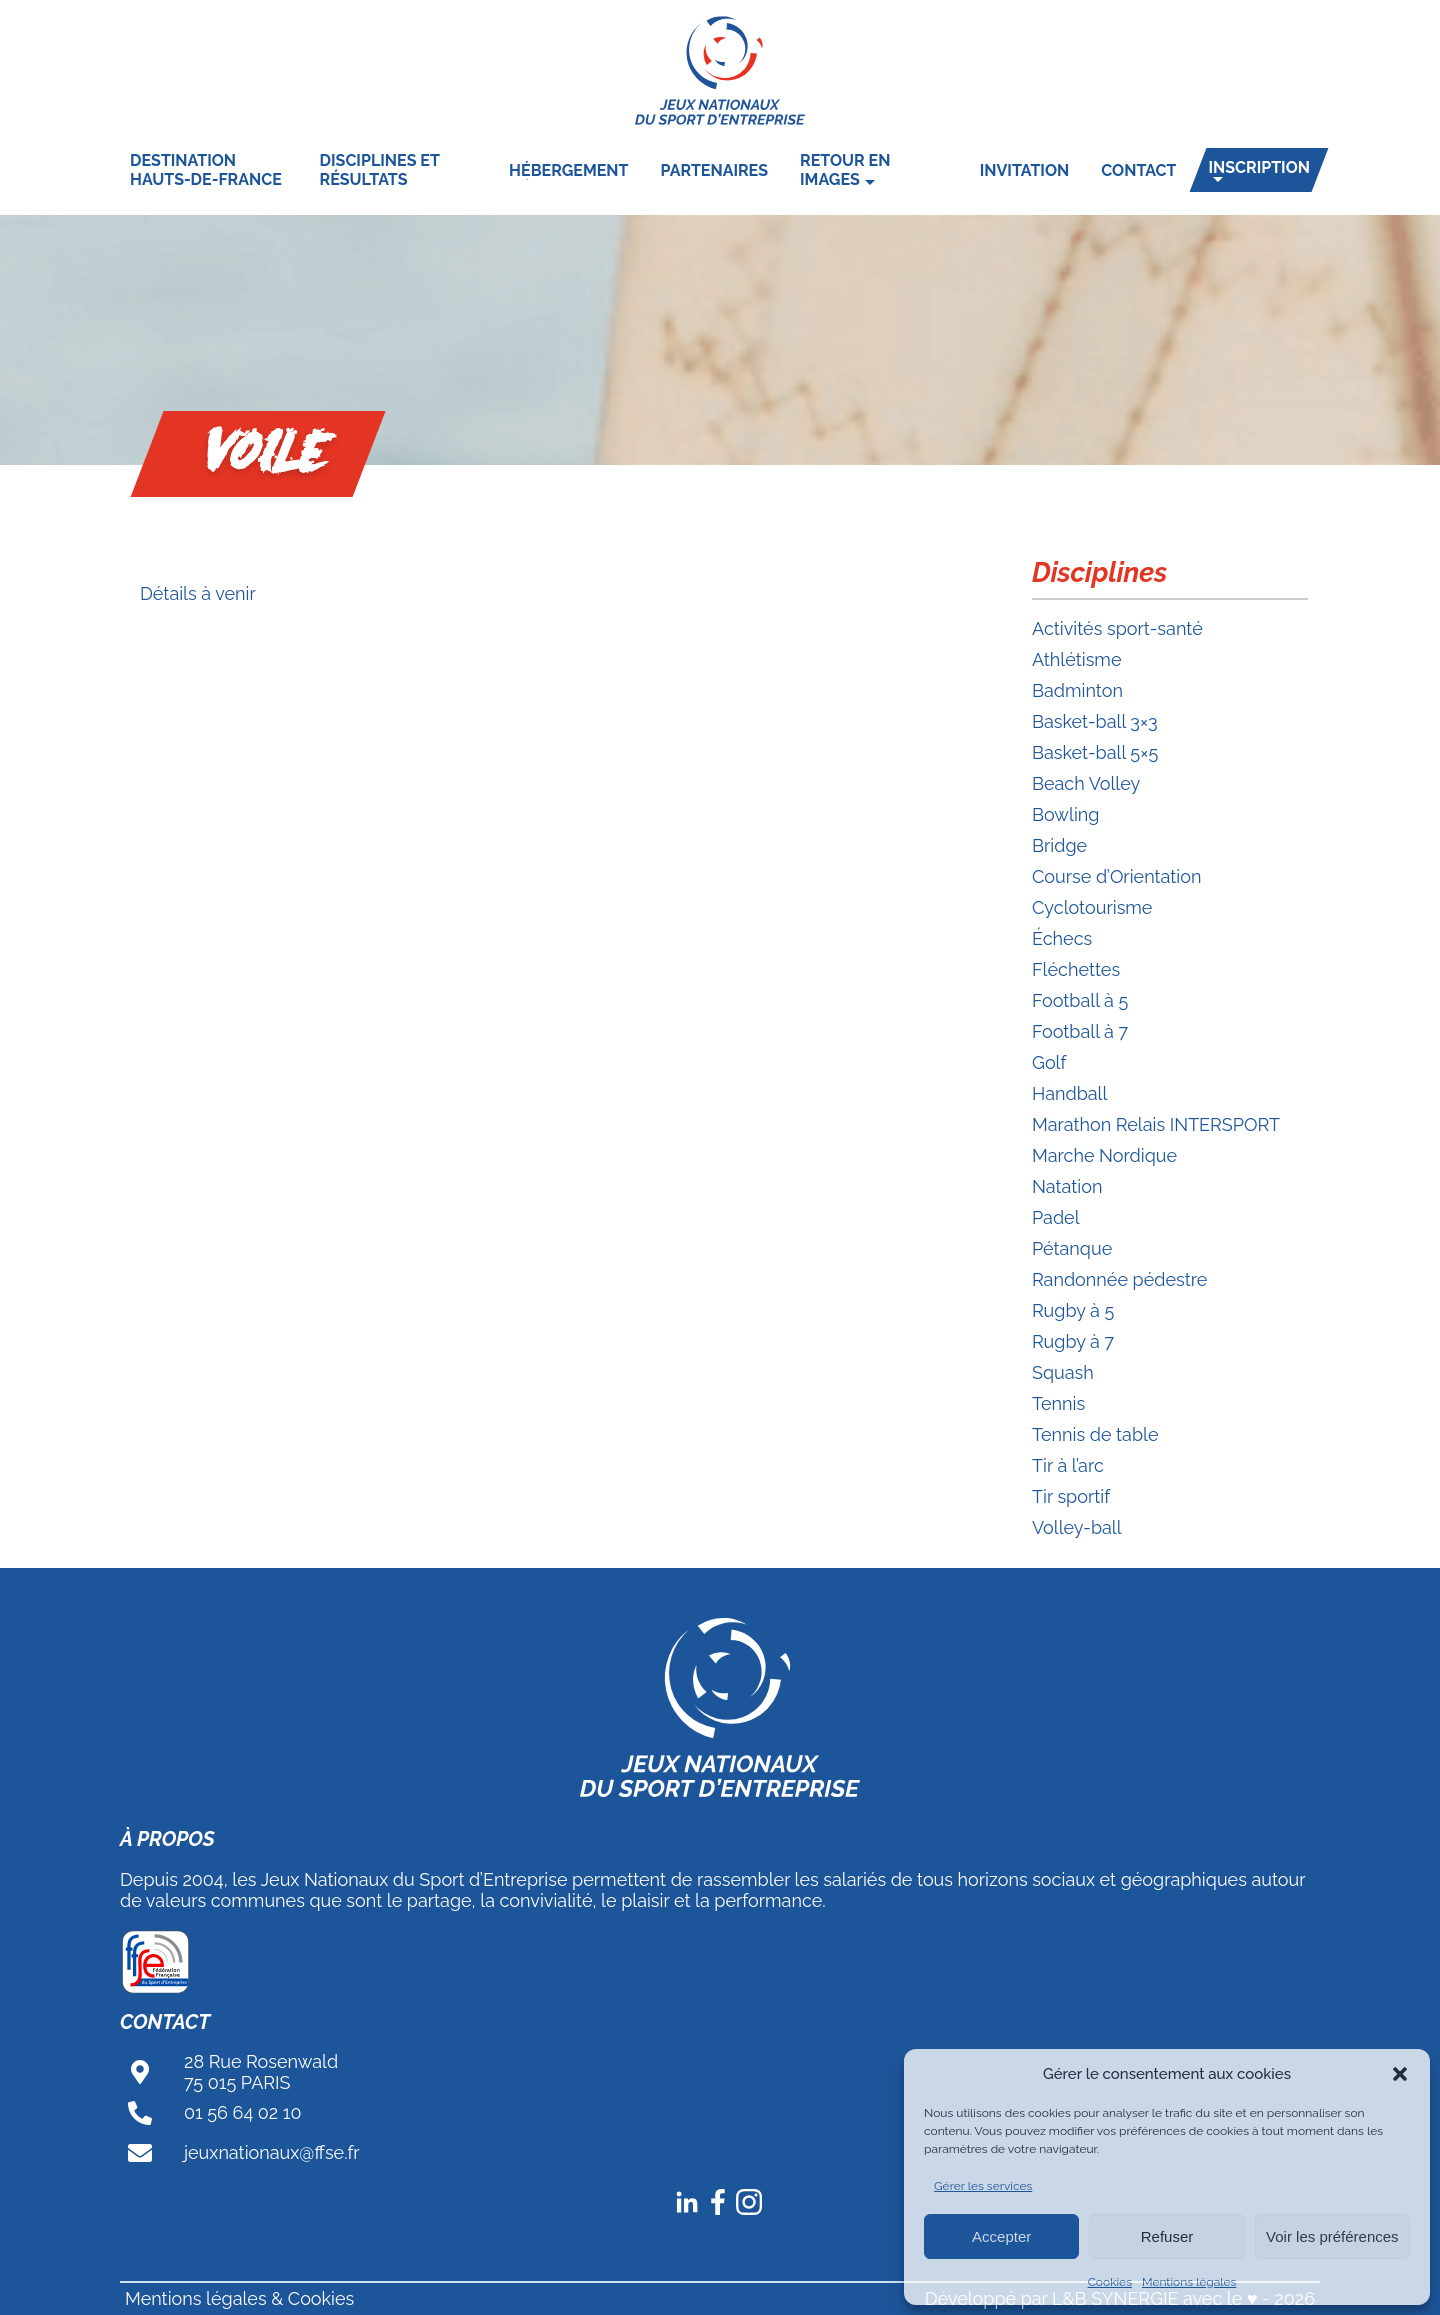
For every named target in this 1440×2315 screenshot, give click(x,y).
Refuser (1167, 2236)
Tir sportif (1071, 1496)
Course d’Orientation (1116, 876)
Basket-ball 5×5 (1095, 752)
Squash (1063, 1372)
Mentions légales (1189, 2282)
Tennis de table (1095, 1434)
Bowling (1065, 814)
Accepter (1001, 2236)
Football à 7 (1080, 1031)
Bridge (1059, 845)
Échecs (1062, 938)
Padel (1056, 1217)
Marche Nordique (1104, 1155)
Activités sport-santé (1117, 628)
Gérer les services (983, 2186)
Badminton (1077, 690)
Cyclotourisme (1092, 907)
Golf (1049, 1062)
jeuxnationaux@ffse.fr (272, 2152)
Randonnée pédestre (1119, 1279)
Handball (1069, 1093)
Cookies (1110, 2282)
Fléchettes (1076, 969)
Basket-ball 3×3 (1095, 721)
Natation (1067, 1186)
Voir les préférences (1332, 2236)
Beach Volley (1086, 783)
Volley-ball (1077, 1527)
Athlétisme (1076, 659)
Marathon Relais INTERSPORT (1156, 1124)
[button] (1400, 2074)
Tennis (1058, 1403)
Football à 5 (1080, 1000)
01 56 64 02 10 (243, 2112)
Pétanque (1072, 1248)
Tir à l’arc (1068, 1465)
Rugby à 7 (1073, 1341)
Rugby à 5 (1073, 1310)
